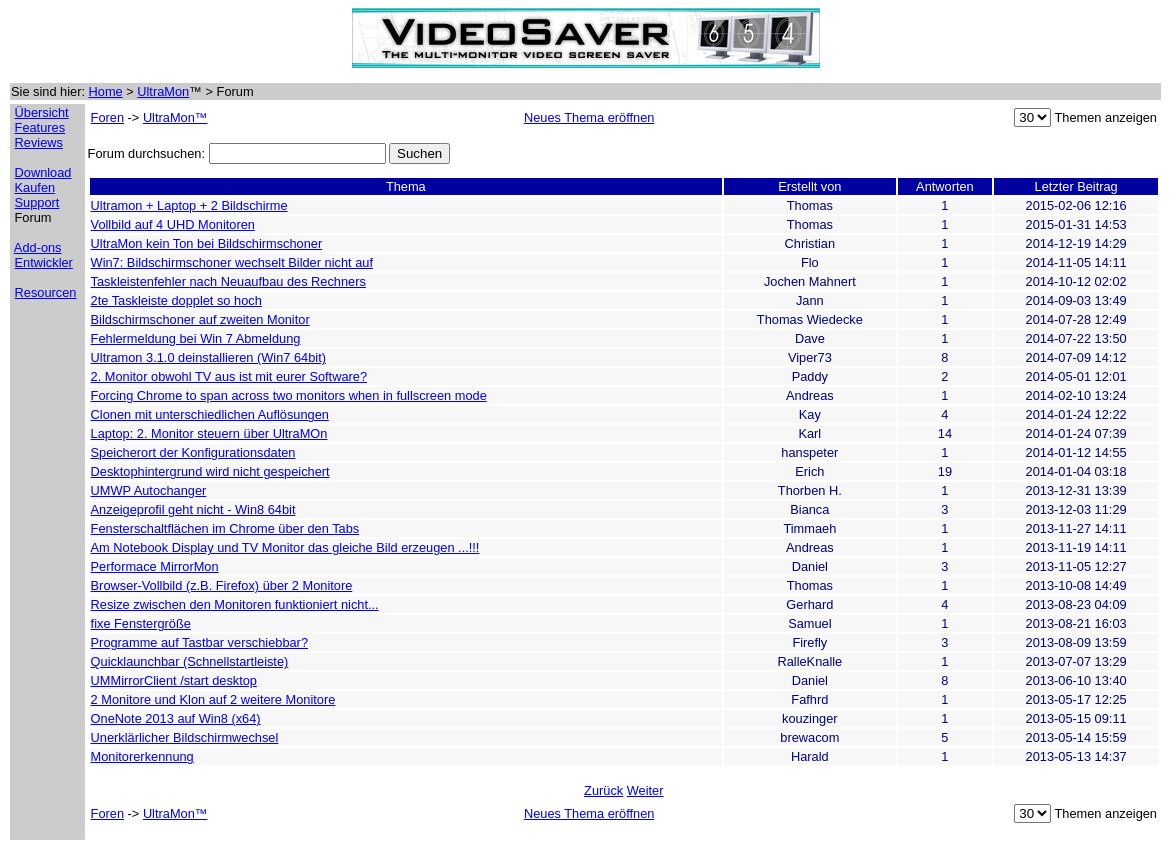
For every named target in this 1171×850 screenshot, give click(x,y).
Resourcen (46, 292)
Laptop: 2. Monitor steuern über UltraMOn (209, 433)
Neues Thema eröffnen (589, 117)
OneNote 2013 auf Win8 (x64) (176, 718)
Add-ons (38, 247)
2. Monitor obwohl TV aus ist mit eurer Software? (229, 376)
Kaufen (35, 187)
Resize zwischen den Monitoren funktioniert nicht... (235, 604)
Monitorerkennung (142, 756)
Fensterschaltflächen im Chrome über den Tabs (225, 528)
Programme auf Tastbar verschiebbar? (199, 642)
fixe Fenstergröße (141, 623)
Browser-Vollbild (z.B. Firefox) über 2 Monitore (222, 585)
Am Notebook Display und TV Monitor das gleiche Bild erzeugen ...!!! (285, 547)
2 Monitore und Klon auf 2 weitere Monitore (213, 699)
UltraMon (163, 91)
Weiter (645, 790)
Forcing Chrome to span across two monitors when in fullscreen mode (289, 395)
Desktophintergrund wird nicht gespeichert (210, 471)
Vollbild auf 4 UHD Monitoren (173, 224)
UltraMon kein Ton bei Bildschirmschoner (207, 243)
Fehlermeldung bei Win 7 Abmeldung (196, 338)
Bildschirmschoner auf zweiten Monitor (200, 319)
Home (106, 91)
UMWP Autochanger (149, 490)
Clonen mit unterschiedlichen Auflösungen (210, 414)
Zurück (603, 790)
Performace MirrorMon (155, 566)
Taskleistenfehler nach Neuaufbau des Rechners (228, 281)
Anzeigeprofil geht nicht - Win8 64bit (193, 509)
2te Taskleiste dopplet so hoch (176, 300)
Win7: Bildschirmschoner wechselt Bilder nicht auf (232, 262)
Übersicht (42, 112)
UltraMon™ (175, 117)
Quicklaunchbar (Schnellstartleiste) (190, 661)
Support (37, 202)
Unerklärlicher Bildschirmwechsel (185, 737)
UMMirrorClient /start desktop (174, 680)
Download (43, 172)
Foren (107, 117)
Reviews (39, 142)
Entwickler (44, 262)
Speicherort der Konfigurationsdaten (193, 452)
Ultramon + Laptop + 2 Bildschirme (189, 205)
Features (40, 127)
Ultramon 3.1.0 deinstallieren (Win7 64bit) (208, 357)
